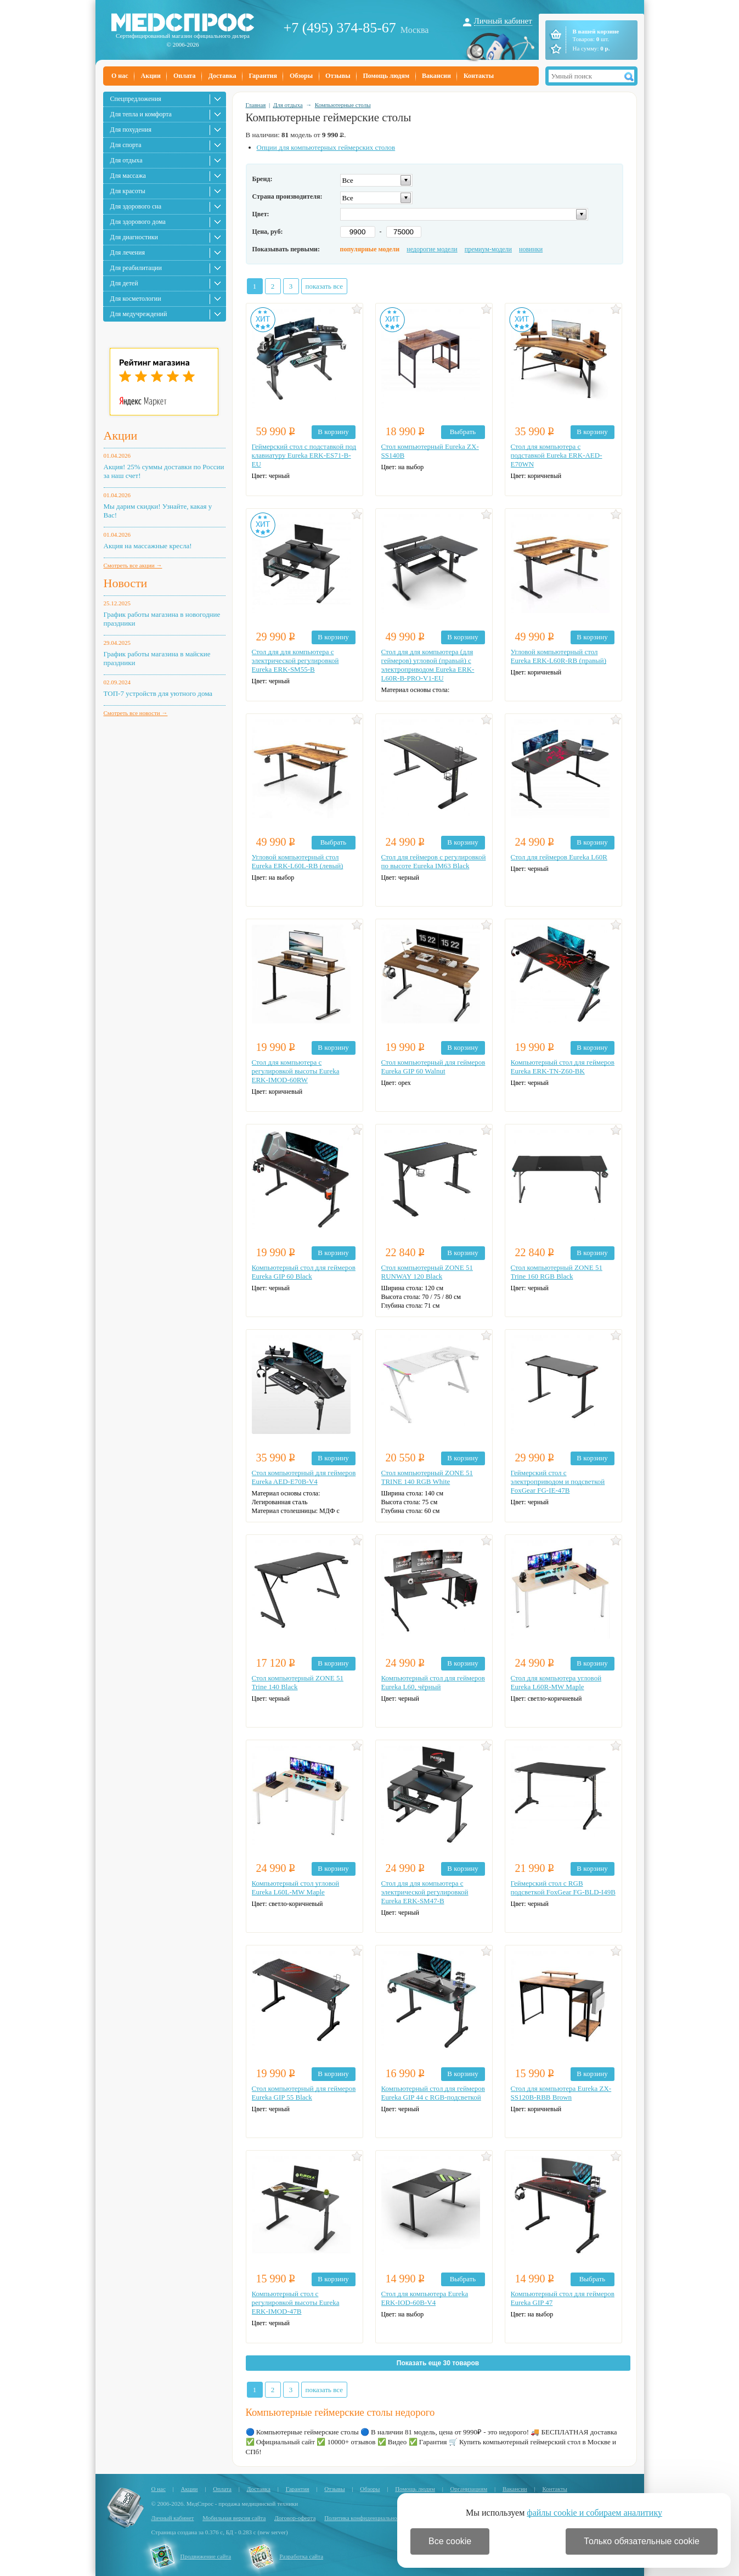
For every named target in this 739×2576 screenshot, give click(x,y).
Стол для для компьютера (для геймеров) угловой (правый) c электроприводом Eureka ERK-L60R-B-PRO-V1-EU (428, 665)
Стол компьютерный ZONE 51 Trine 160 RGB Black (556, 1271)
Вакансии (436, 76)
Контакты (479, 76)
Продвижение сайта (206, 2556)
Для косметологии (135, 298)
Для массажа (128, 175)
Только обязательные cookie (641, 2541)
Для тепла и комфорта (141, 114)
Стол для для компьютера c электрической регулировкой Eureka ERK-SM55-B (295, 660)
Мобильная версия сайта (234, 2518)
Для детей (124, 283)
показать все (324, 286)
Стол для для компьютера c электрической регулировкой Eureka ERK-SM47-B (425, 1892)
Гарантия (263, 76)
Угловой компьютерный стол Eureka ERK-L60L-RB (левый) (297, 861)
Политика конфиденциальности (364, 2518)
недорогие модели (432, 249)
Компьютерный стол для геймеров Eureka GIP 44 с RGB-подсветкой (433, 2092)
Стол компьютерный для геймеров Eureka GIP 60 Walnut (433, 1066)
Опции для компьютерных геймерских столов (326, 147)
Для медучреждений (138, 314)
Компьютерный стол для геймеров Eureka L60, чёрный (433, 1682)
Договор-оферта (294, 2518)
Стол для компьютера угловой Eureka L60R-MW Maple (556, 1682)
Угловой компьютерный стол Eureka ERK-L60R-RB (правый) (559, 656)
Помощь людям (386, 76)
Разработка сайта (301, 2556)
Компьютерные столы (343, 105)
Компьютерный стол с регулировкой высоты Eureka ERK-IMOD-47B (296, 2302)
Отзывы (337, 76)
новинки (531, 249)
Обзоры (301, 76)
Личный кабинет (503, 20)
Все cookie (449, 2541)
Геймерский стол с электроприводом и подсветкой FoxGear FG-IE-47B (558, 1481)
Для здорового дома (138, 222)
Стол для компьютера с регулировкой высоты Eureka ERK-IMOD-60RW (296, 1071)
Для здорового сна (136, 206)
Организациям (469, 2488)
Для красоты (127, 191)
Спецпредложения (135, 99)
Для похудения (130, 129)
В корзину (333, 432)
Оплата (184, 76)
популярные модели (370, 249)
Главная (256, 105)
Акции (151, 76)
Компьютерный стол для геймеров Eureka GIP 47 (562, 2298)
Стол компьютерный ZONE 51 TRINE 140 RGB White (427, 1477)
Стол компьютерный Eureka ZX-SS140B (430, 450)
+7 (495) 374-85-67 (340, 28)
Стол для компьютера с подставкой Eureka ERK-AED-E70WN (556, 455)
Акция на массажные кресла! (148, 546)
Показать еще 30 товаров (438, 2363)
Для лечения (127, 252)
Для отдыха (126, 160)
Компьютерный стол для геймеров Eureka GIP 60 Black (304, 1271)
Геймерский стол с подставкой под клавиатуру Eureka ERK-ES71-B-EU (304, 455)
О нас (119, 76)
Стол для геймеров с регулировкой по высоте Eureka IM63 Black (433, 861)
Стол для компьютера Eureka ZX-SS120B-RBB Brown (561, 2092)
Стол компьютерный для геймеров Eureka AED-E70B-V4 (304, 1477)
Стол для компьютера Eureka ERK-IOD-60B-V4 (425, 2298)
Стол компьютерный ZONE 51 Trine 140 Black (297, 1682)
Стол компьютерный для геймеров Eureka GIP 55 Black (304, 2092)
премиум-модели (488, 249)
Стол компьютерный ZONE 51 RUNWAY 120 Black (427, 1271)
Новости (126, 583)
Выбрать (463, 432)
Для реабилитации (136, 268)
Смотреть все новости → (136, 713)
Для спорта (126, 145)
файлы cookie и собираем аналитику (594, 2512)
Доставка (222, 76)
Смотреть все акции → (133, 565)
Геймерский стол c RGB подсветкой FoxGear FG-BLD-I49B (563, 1887)
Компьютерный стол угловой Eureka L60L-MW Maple (296, 1887)
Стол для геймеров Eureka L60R (559, 857)
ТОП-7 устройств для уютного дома (158, 693)
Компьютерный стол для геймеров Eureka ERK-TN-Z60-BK (562, 1066)
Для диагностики (134, 237)
